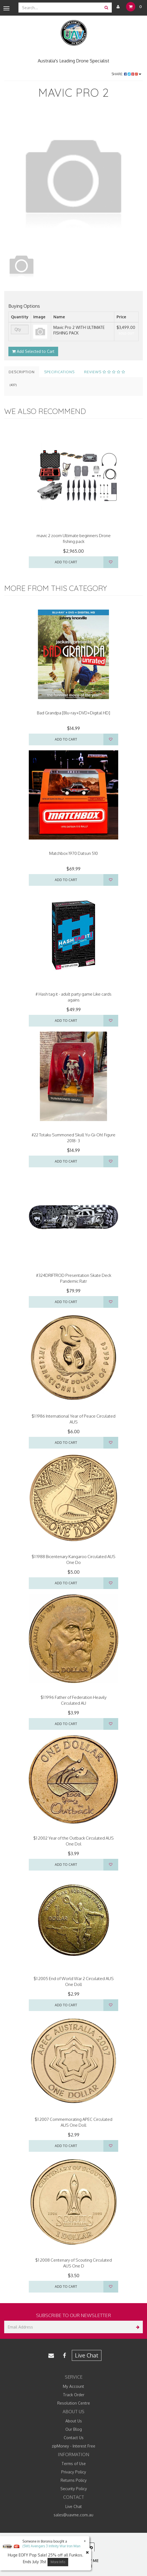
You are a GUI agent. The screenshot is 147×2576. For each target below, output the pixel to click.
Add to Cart (66, 562)
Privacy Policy (73, 2472)
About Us (73, 2421)
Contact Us (74, 2437)
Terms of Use (73, 2463)
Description (22, 372)
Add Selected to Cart (33, 351)
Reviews (104, 372)
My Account (73, 2386)
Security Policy (73, 2488)
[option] (73, 179)
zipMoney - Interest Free (73, 2446)
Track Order (73, 2394)
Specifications (59, 372)
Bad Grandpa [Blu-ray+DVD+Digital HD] (73, 712)
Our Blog (73, 2429)
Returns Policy (74, 2480)
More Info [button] (58, 2562)
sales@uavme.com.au (73, 2514)
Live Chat (86, 2355)
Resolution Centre (73, 2403)
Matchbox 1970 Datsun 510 (73, 853)
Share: (126, 74)
